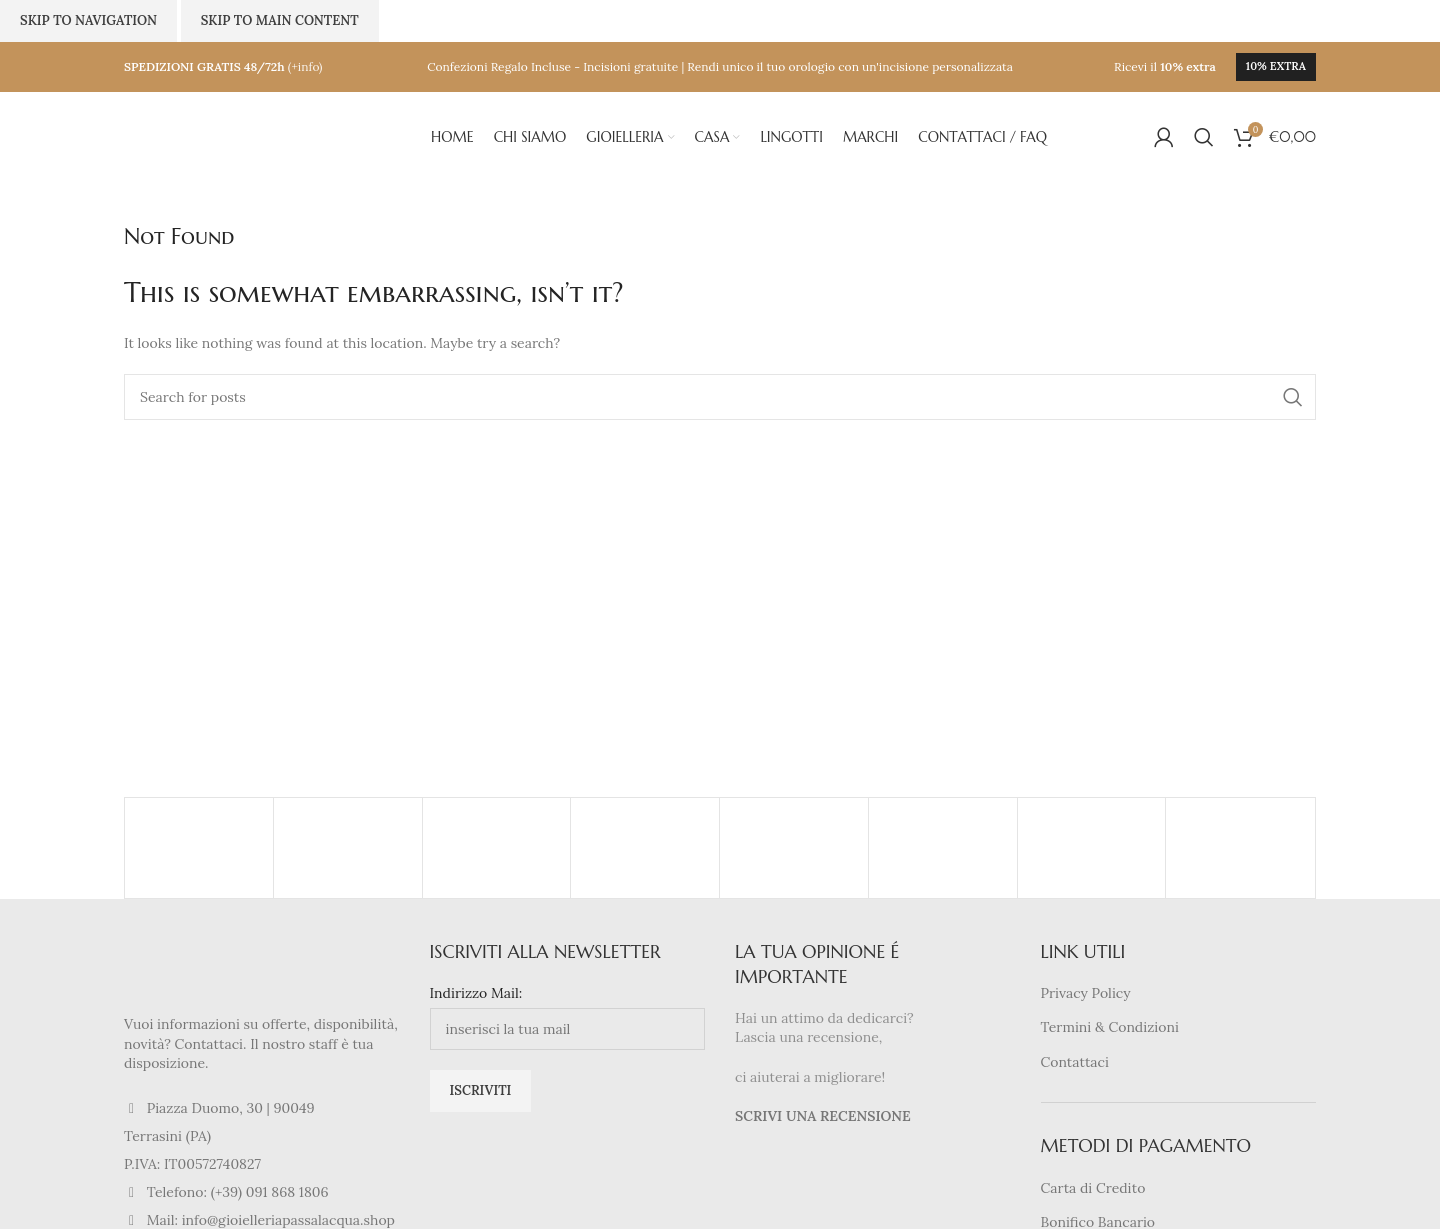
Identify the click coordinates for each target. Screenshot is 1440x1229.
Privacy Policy (1086, 993)
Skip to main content (280, 20)
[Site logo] (224, 136)
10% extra (1276, 66)
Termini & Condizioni (1110, 1027)
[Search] (1204, 137)
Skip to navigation (88, 20)
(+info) (305, 66)
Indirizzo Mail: (476, 993)
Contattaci (1075, 1062)
